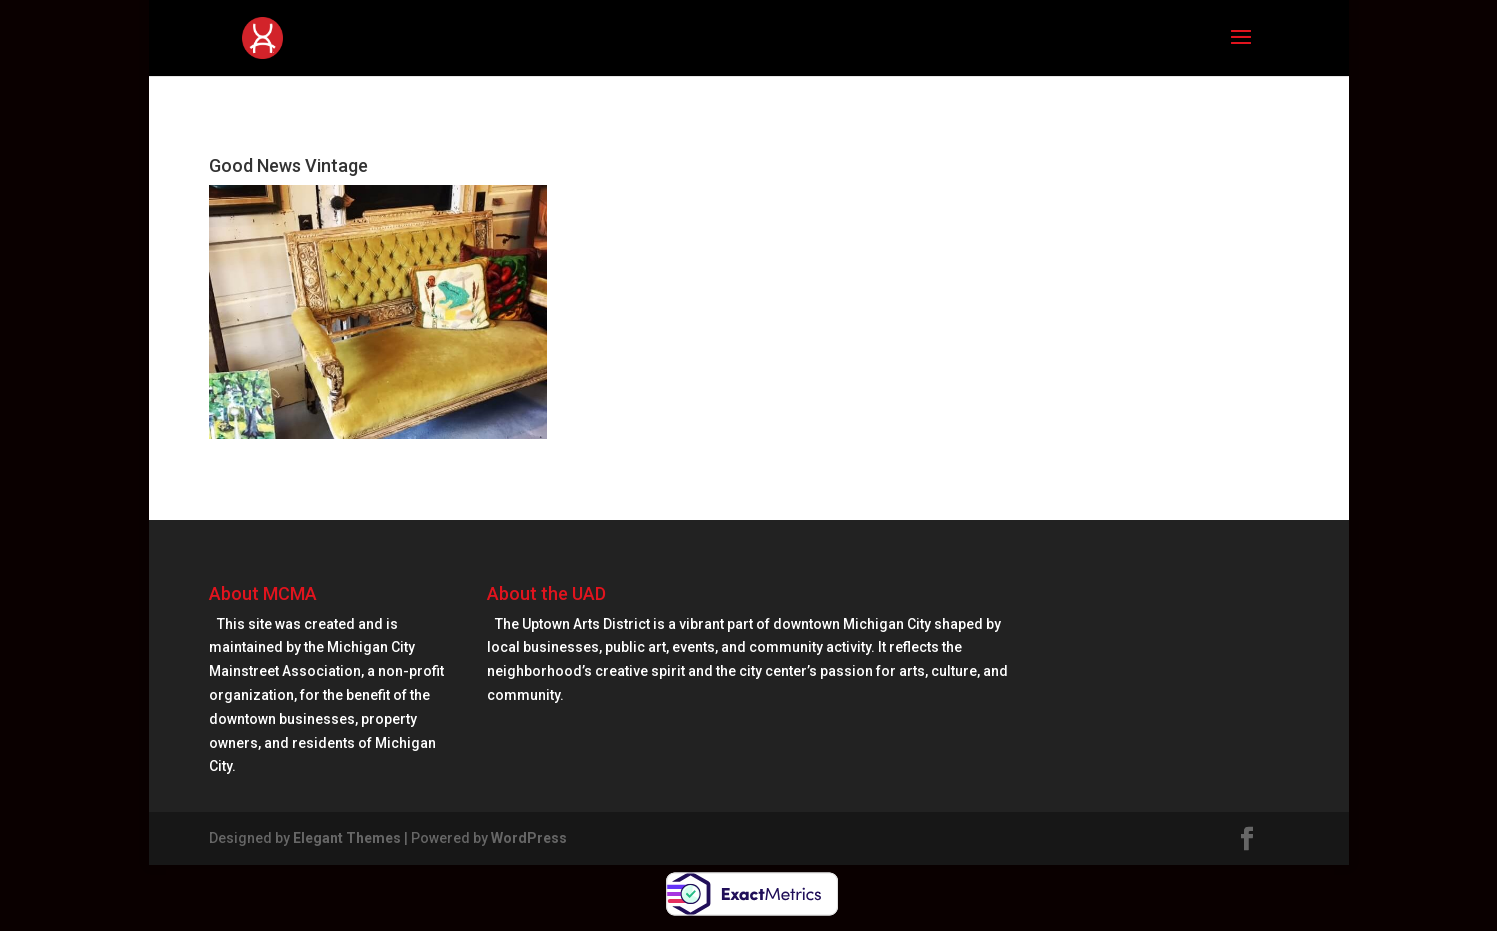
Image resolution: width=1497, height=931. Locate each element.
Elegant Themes (347, 838)
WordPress (529, 838)
